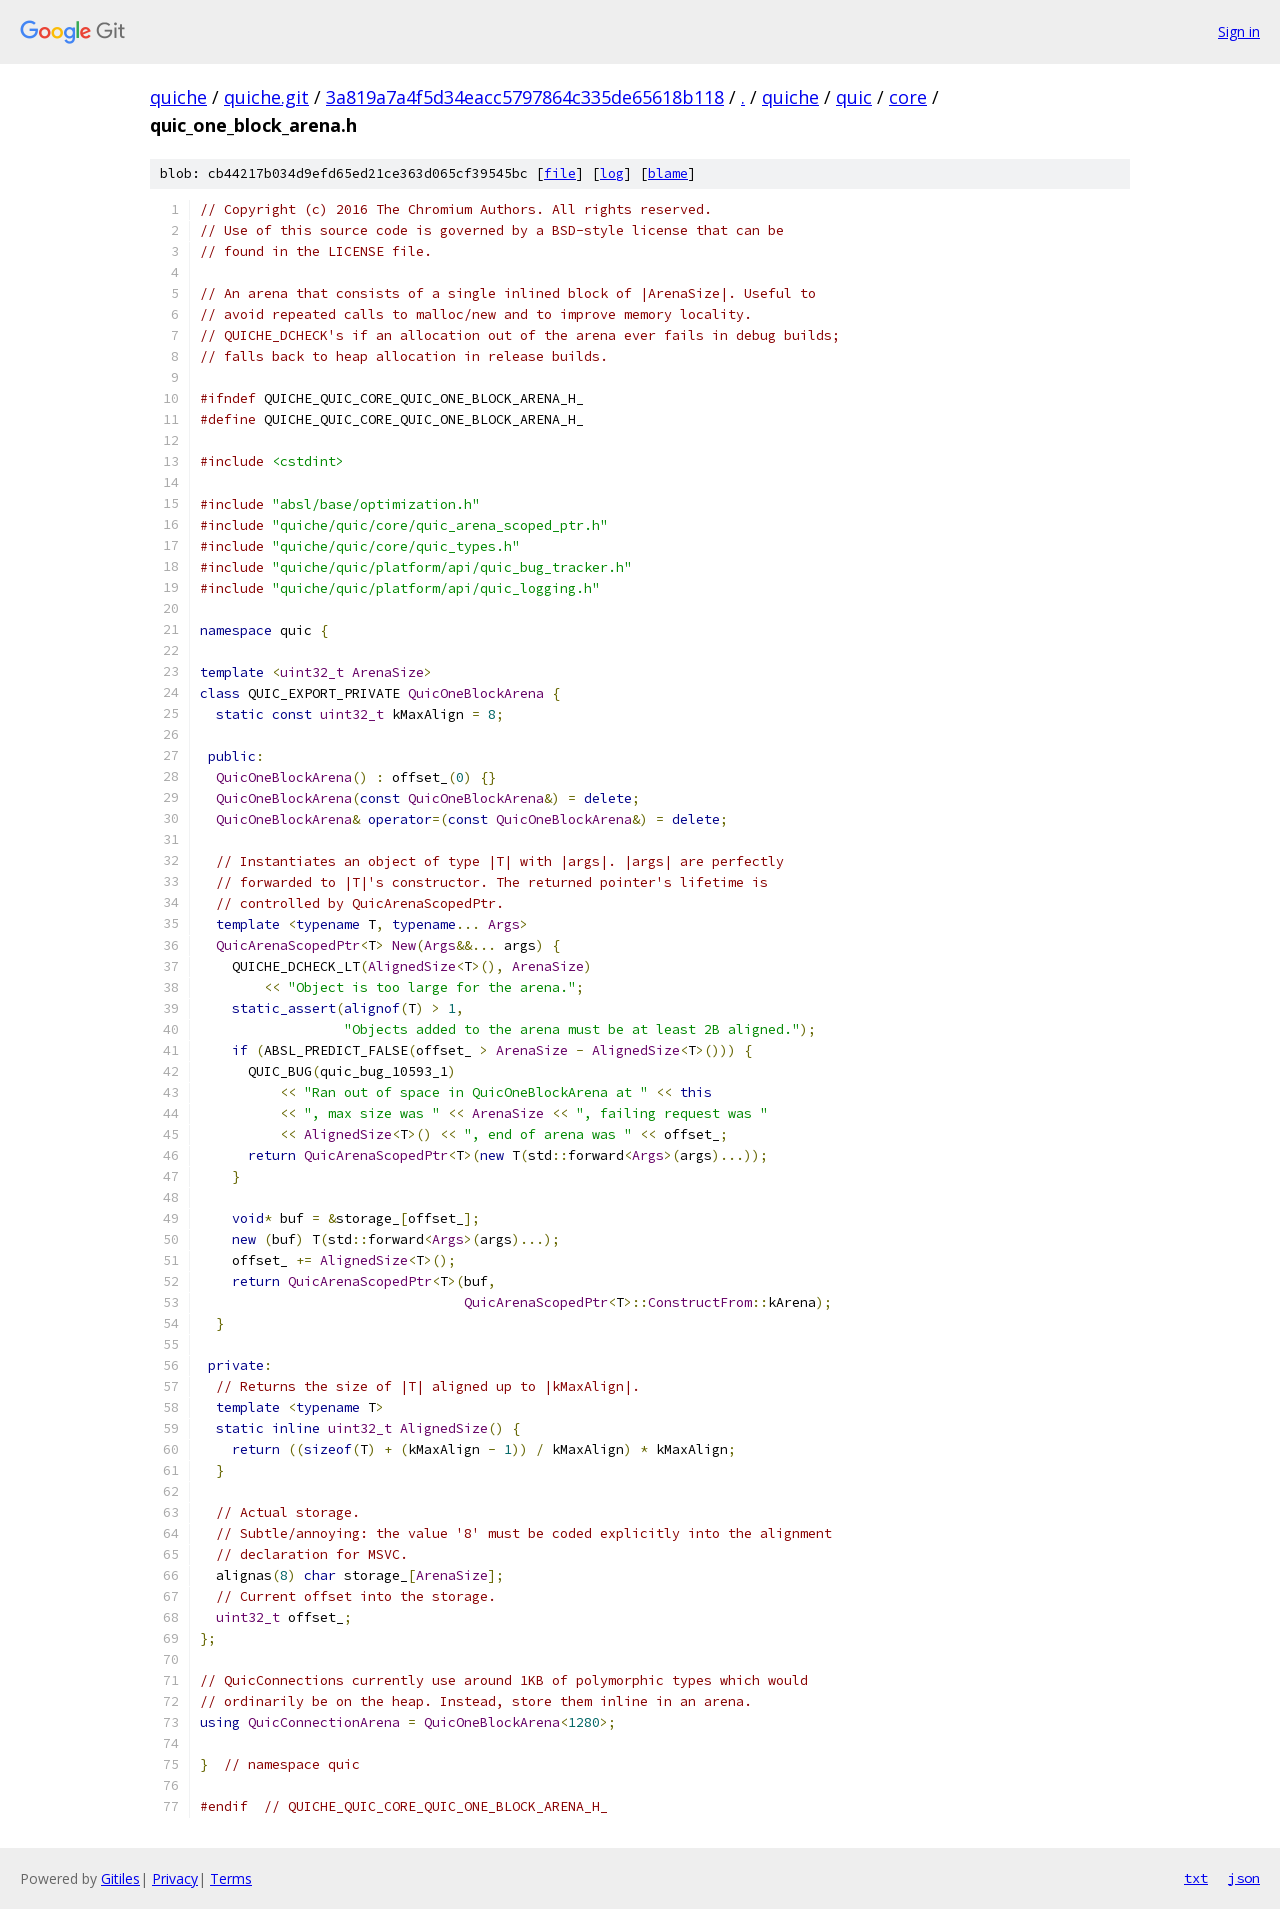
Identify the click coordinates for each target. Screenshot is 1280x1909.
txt (1196, 1878)
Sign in (1239, 31)
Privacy (175, 1878)
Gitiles (120, 1878)
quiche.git (266, 97)
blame (668, 173)
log (612, 173)
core (908, 97)
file (560, 173)
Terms (231, 1878)
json (1244, 1878)
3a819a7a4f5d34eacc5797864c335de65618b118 (525, 97)
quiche (178, 97)
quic (854, 97)
